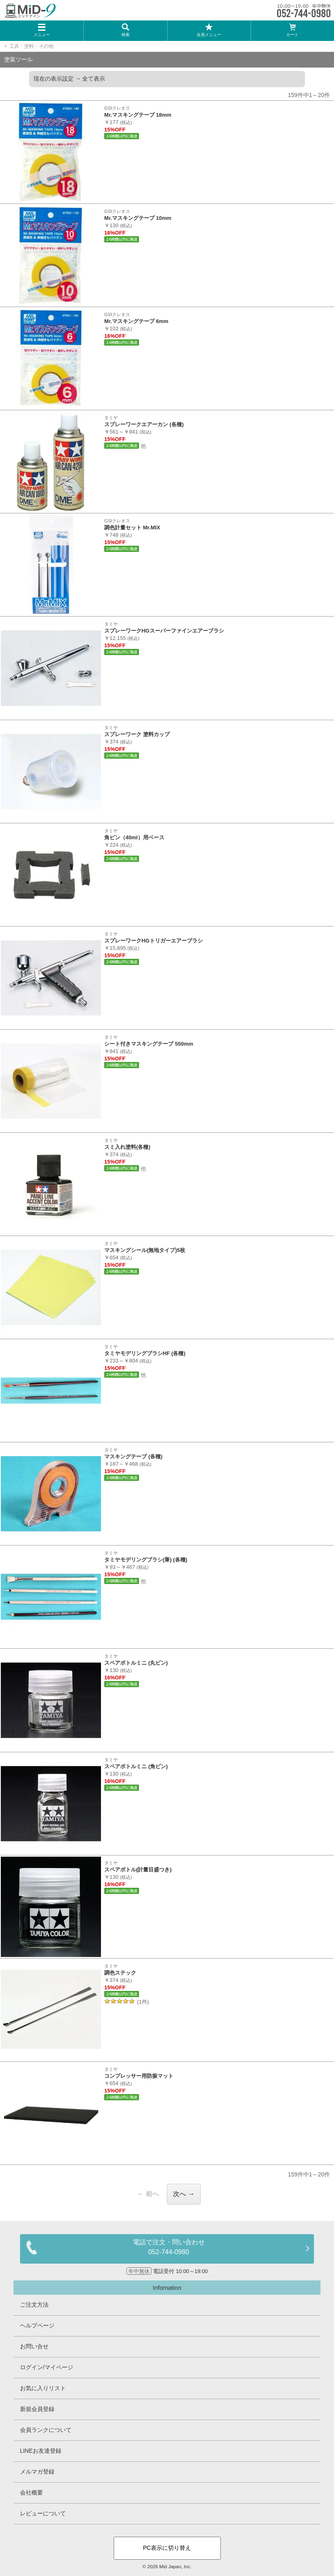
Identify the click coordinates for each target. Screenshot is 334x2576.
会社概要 (31, 2492)
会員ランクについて (46, 2430)
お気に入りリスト (43, 2388)
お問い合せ (34, 2346)
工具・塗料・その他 (31, 46)
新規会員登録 (37, 2409)
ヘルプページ (37, 2325)
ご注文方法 (34, 2304)
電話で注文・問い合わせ (168, 2248)
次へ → (183, 2193)
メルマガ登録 (37, 2471)
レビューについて (43, 2513)
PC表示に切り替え (167, 2547)
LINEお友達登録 (40, 2450)
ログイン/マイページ (46, 2367)
